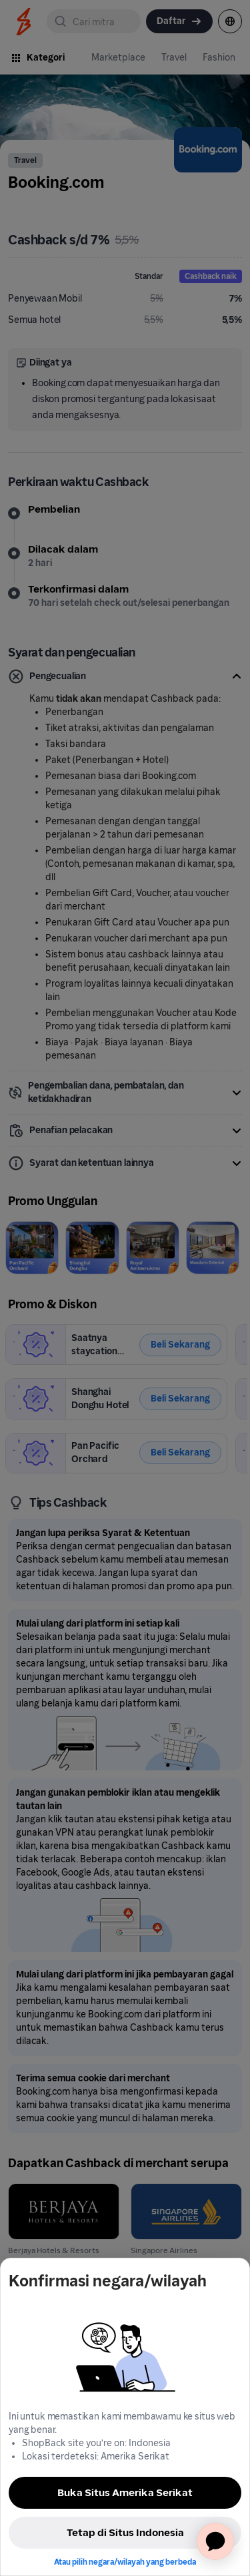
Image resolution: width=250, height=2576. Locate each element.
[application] (215, 2541)
